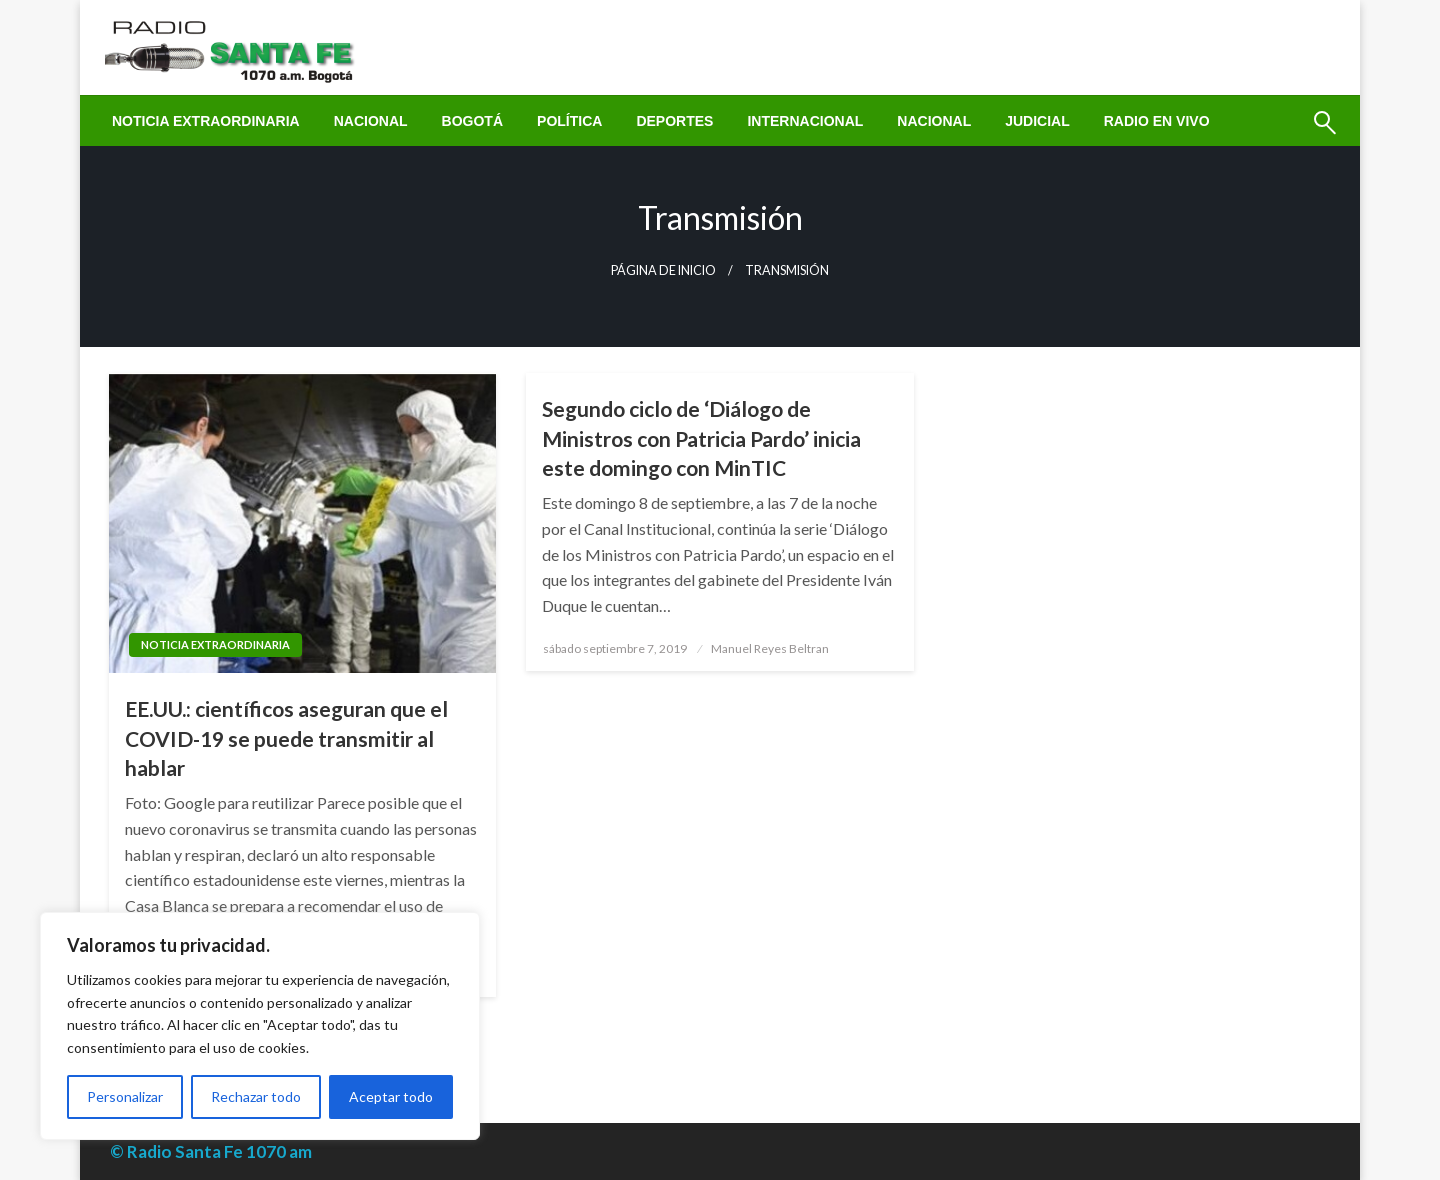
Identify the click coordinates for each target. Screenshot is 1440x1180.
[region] (260, 1026)
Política (569, 121)
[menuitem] (206, 121)
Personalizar (125, 1096)
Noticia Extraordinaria (206, 121)
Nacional (371, 121)
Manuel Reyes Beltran (770, 648)
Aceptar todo (391, 1096)
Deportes (674, 121)
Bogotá (472, 121)
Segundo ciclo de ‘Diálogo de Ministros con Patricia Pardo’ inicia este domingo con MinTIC (701, 438)
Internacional (805, 121)
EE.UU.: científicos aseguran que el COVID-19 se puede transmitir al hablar (286, 738)
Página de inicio (663, 270)
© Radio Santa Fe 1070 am (211, 1151)
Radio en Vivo (1157, 121)
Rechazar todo (256, 1096)
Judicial (1037, 121)
